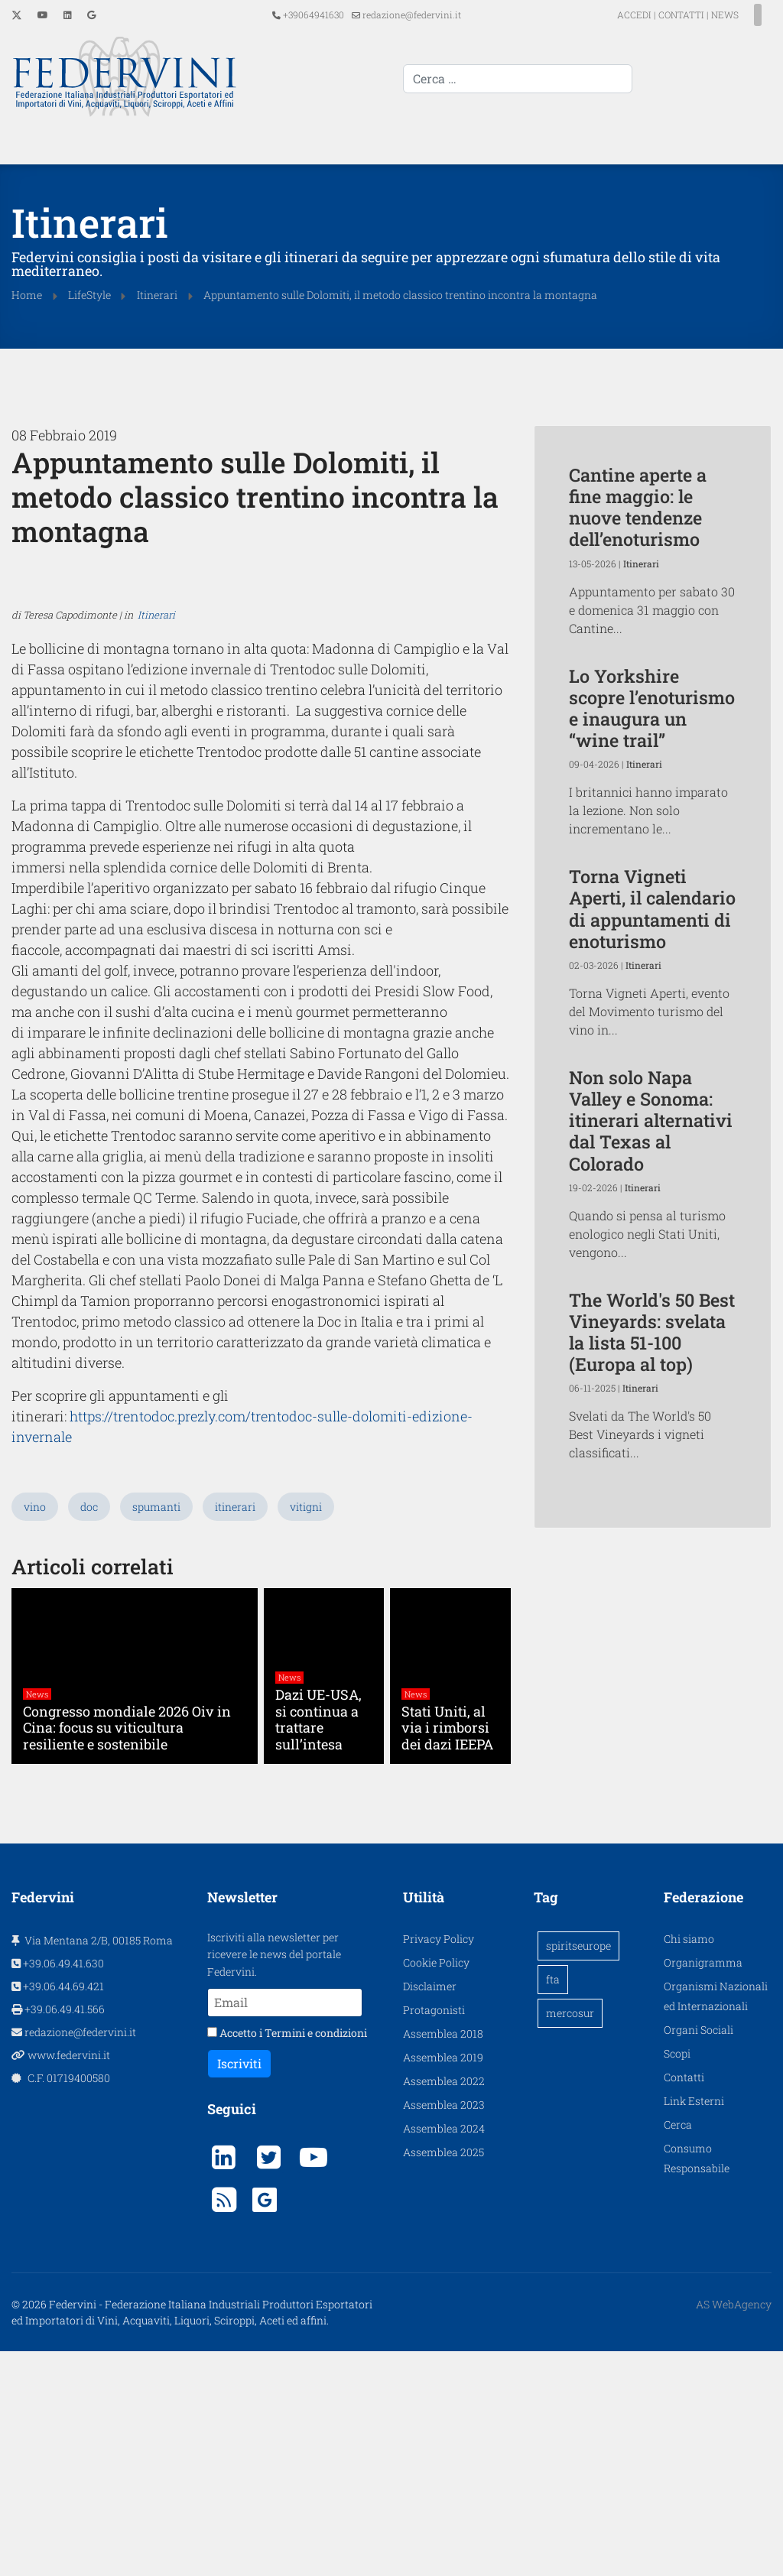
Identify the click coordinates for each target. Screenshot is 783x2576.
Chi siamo (689, 2162)
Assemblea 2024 (444, 2352)
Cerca (678, 2348)
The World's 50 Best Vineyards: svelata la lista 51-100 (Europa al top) (652, 1330)
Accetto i (287, 2257)
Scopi (677, 2277)
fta (553, 2203)
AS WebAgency (734, 2529)
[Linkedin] (67, 14)
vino (35, 1730)
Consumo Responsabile (696, 2382)
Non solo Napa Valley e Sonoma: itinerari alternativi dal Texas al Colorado (651, 1119)
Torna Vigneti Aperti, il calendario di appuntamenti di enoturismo (652, 906)
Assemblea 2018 (443, 2257)
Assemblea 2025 (443, 2376)
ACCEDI (608, 14)
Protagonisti (434, 2234)
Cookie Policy (436, 2186)
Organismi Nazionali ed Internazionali (716, 2220)
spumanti (156, 1730)
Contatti (684, 2301)
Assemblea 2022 (444, 2305)
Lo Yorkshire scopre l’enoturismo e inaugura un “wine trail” (652, 706)
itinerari (235, 1730)
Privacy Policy (438, 2162)
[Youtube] (42, 14)
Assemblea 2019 (443, 2281)
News (37, 1919)
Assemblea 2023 (444, 2328)
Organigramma (703, 2186)
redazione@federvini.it (411, 14)
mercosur (570, 2237)
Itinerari (156, 1021)
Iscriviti (239, 2288)
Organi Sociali (698, 2253)
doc (89, 1730)
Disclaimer (429, 2210)
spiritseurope (578, 2169)
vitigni (306, 1730)
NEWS (697, 14)
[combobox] (657, 78)
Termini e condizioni (316, 2257)
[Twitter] (16, 14)
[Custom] (91, 14)
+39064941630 (313, 14)
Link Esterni (694, 2325)
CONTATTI (654, 14)
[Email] (284, 2227)
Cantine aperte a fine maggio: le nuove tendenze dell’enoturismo (638, 505)
